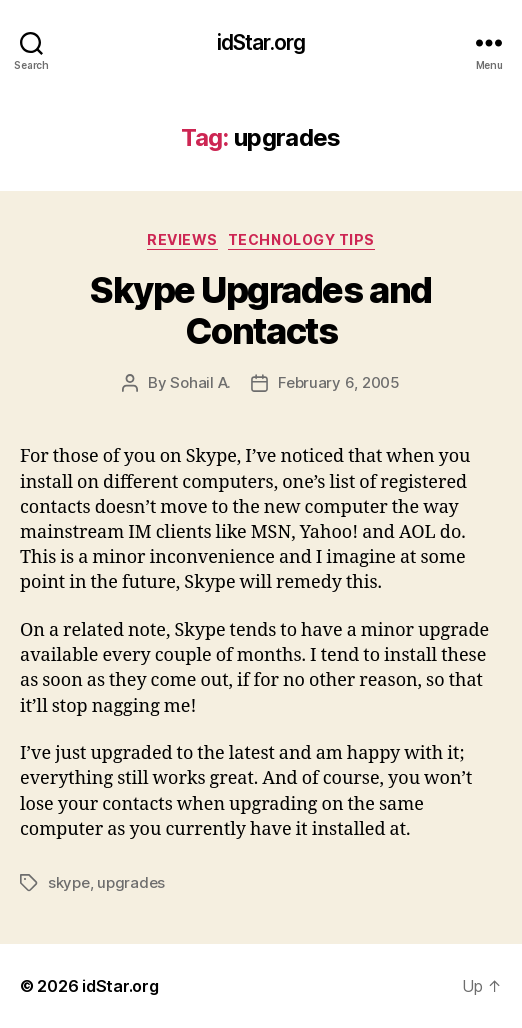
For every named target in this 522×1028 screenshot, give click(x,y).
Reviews (182, 239)
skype (69, 882)
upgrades (131, 882)
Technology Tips (301, 239)
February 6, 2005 (339, 382)
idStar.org (261, 42)
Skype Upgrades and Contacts (260, 310)
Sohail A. (200, 382)
